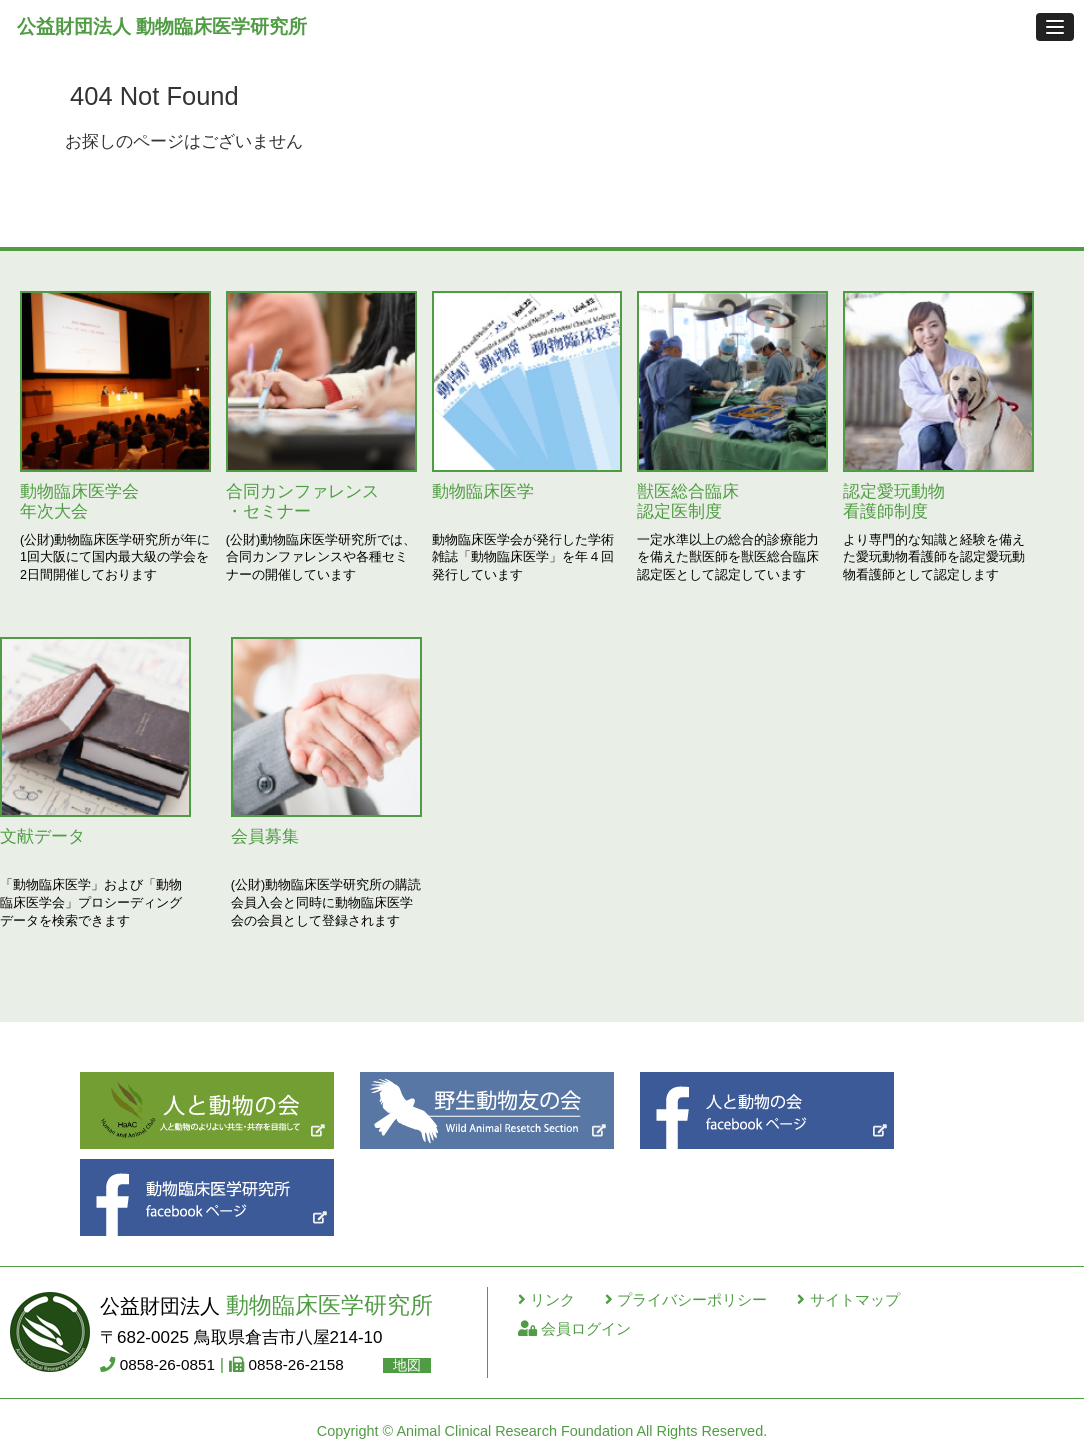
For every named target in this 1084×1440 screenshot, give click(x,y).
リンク (546, 1299)
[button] (1055, 27)
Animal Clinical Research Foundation (514, 1431)
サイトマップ (848, 1299)
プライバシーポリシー (686, 1299)
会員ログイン (574, 1328)
